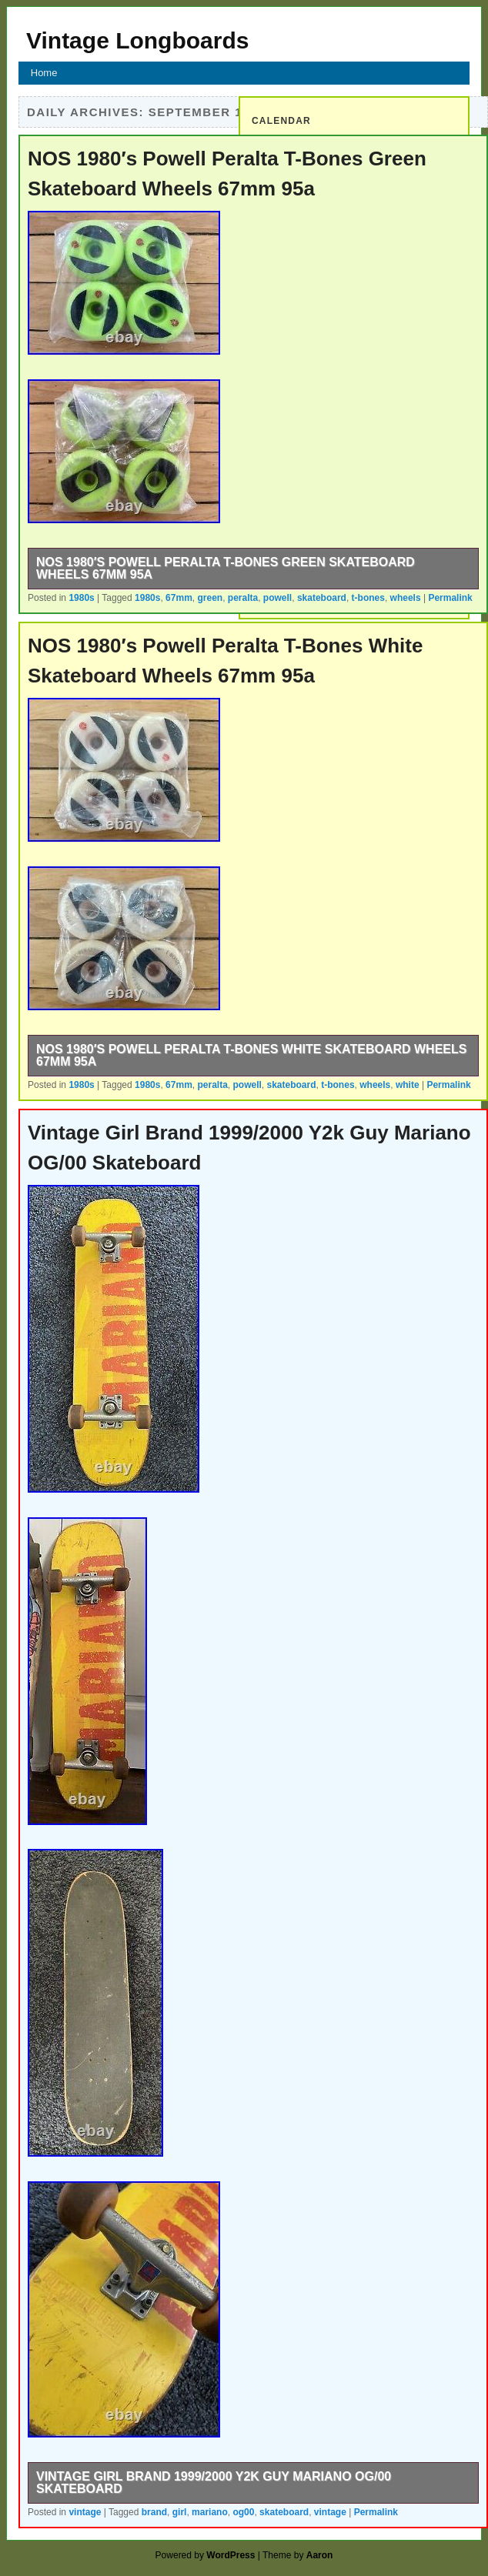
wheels (405, 597)
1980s (81, 597)
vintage (85, 2512)
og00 (243, 2512)
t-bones (368, 597)
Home (44, 72)
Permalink (450, 597)
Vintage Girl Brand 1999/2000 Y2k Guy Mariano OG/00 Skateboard (213, 2482)
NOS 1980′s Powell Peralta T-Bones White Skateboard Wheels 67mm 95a (251, 1055)
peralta (243, 597)
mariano (210, 2512)
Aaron (319, 2555)
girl (179, 2512)
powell (277, 597)
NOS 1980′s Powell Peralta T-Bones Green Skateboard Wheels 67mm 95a (225, 568)
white (407, 1084)
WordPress (230, 2555)
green (209, 597)
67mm (178, 597)
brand (154, 2512)
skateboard (321, 597)
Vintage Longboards (137, 40)
